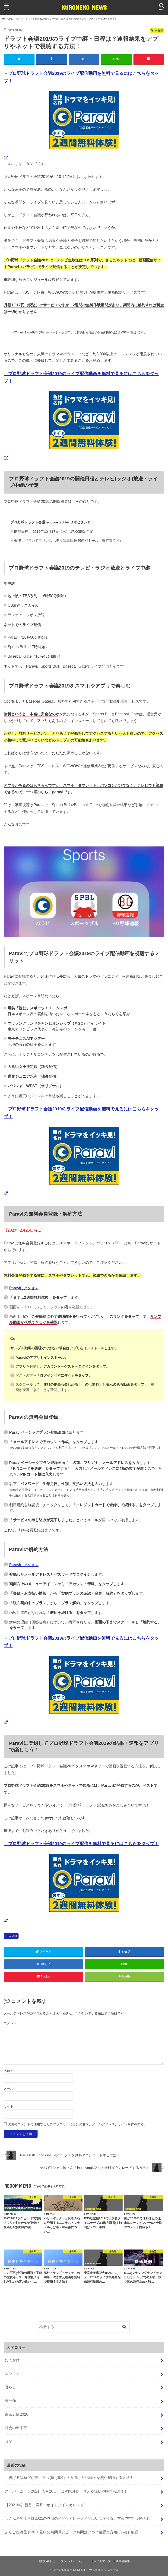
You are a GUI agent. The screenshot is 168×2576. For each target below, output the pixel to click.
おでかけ (12, 2359)
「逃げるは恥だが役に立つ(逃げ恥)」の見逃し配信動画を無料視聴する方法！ (69, 2477)
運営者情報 (123, 2561)
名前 (8, 2070)
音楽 (8, 2441)
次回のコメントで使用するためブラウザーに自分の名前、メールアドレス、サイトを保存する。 (77, 2124)
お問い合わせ (46, 2561)
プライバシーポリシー (75, 2561)
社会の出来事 (16, 2427)
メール (10, 2088)
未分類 (13, 1935)
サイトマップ (102, 2561)
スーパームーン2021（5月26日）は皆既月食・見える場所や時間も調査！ (66, 2491)
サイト (8, 2106)
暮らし (10, 2387)
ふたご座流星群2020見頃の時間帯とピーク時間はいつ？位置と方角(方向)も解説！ (73, 2532)
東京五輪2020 (16, 2414)
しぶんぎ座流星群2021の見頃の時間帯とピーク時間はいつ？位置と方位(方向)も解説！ (77, 2518)
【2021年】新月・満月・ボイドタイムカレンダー (46, 2505)
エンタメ (12, 2373)
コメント (10, 2023)
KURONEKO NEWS (84, 7)
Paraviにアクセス (24, 1288)
